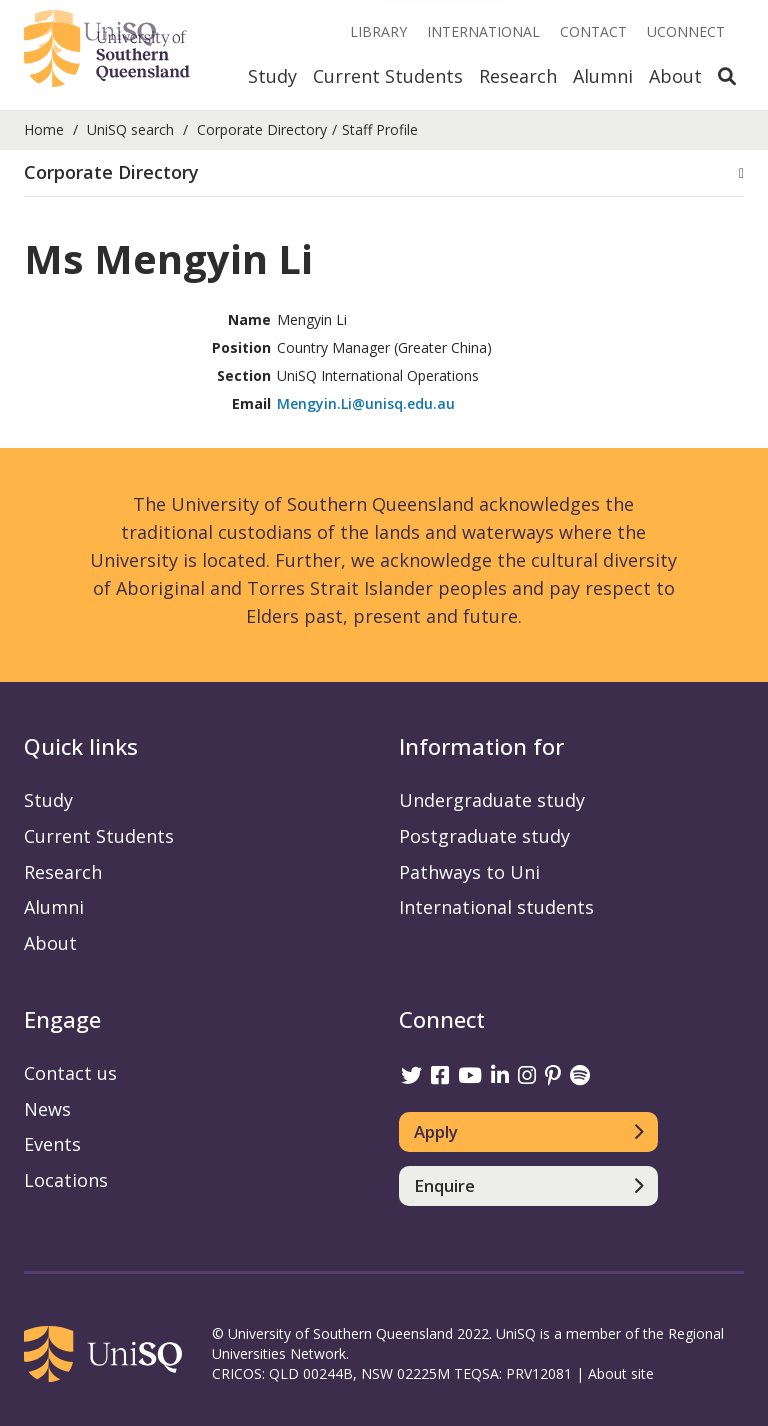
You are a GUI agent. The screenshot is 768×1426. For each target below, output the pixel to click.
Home (44, 129)
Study (272, 76)
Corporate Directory (262, 129)
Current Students (388, 76)
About (675, 76)
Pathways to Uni (469, 872)
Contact (593, 31)
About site (621, 1373)
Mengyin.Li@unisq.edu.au (366, 403)
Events (52, 1144)
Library (378, 31)
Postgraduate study (484, 836)
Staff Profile (380, 129)
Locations (66, 1180)
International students (496, 907)
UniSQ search (130, 129)
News (47, 1109)
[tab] (384, 173)
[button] (384, 173)
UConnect (686, 31)
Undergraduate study (492, 800)
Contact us (70, 1073)
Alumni (603, 76)
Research (518, 76)
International (483, 31)
